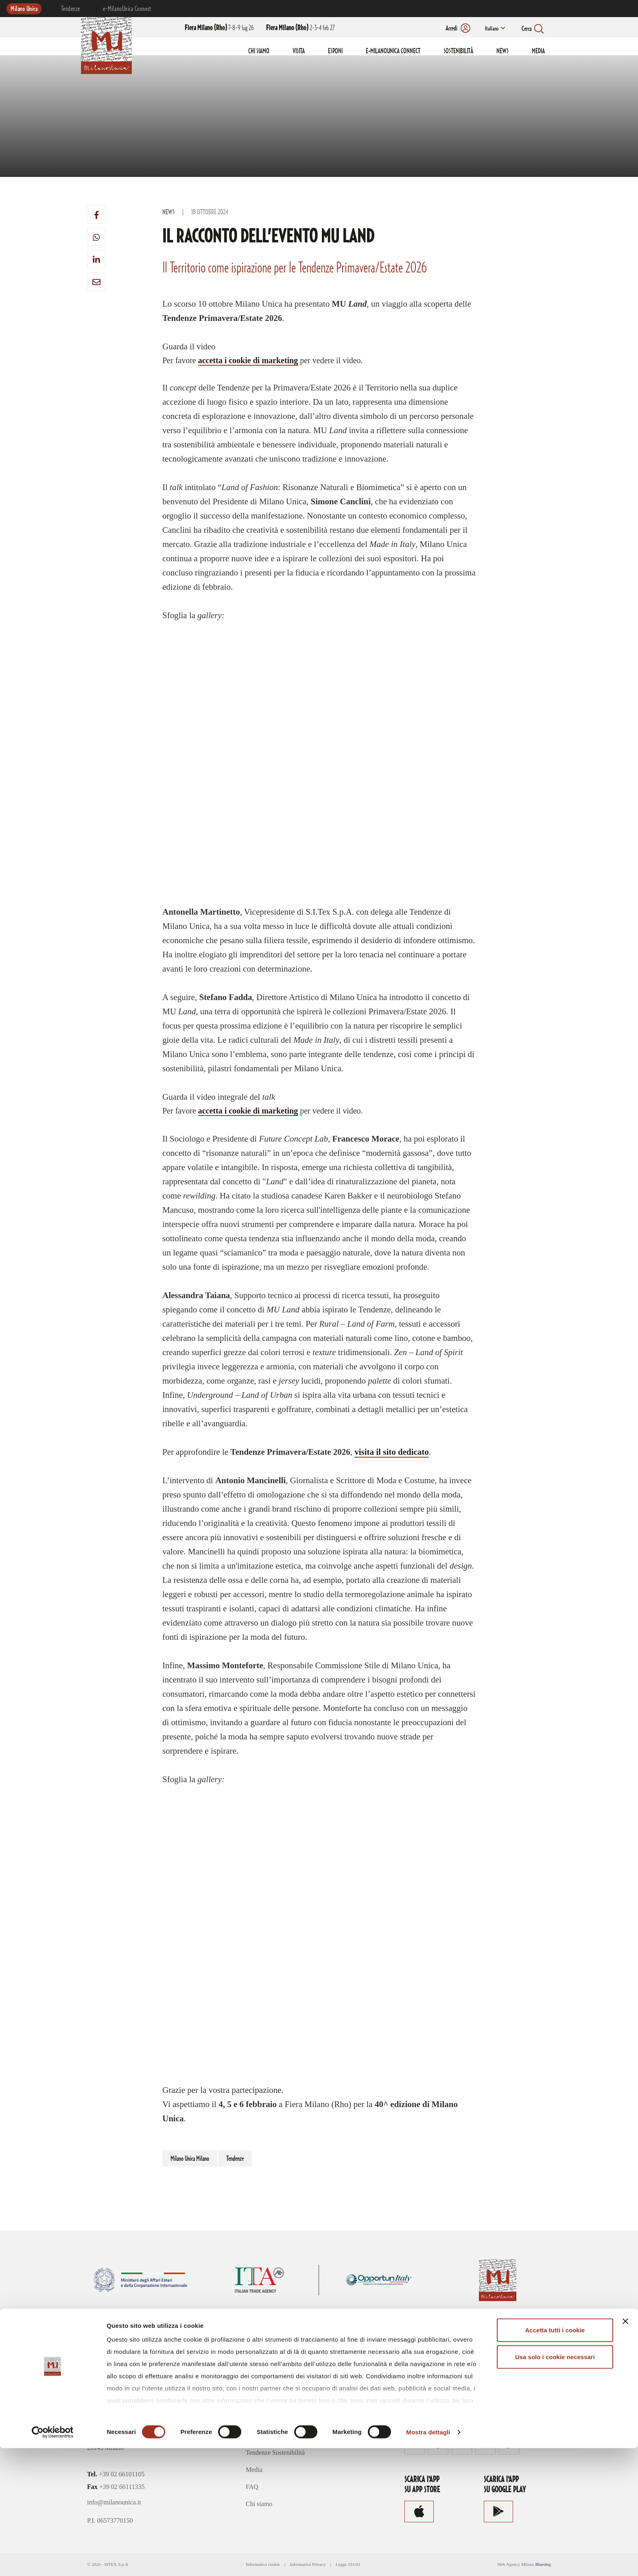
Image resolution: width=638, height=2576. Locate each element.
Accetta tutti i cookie (555, 2458)
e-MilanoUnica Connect (127, 9)
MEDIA (538, 51)
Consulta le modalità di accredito (450, 2383)
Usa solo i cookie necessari (555, 2484)
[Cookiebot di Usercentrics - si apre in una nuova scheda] (52, 2560)
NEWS (502, 51)
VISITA (299, 51)
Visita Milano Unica (272, 2384)
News (168, 212)
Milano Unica (24, 9)
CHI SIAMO (258, 51)
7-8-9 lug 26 (219, 28)
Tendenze (70, 9)
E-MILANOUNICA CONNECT (393, 51)
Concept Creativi (268, 2435)
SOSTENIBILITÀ (458, 51)
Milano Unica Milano (189, 2158)
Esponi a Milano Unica (276, 2401)
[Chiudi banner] (625, 2449)
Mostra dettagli (428, 2559)
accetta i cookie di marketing (248, 360)
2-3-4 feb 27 (300, 28)
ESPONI (335, 51)
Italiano (490, 29)
